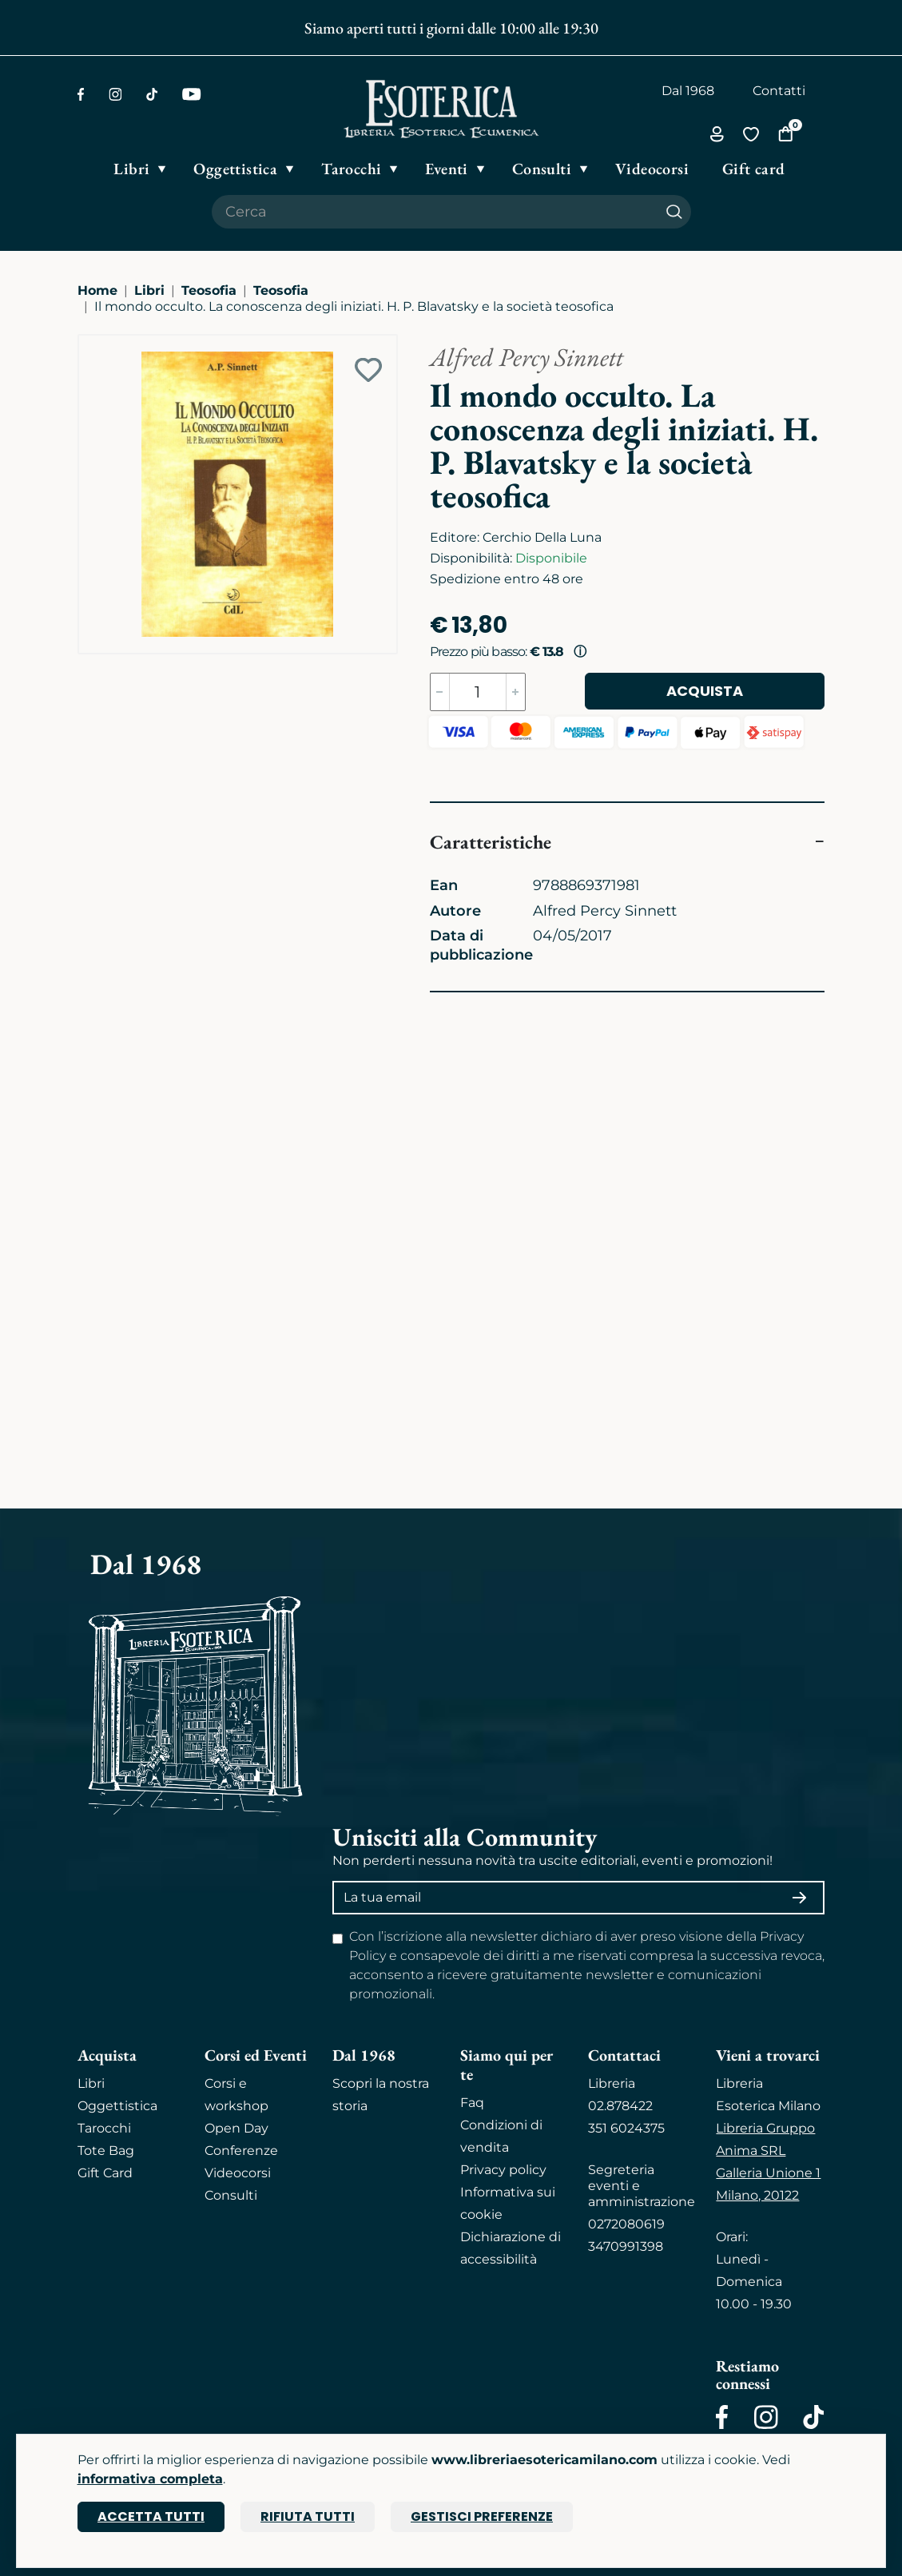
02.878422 (620, 2105)
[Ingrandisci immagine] (86, 343)
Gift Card (105, 2172)
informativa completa (150, 2479)
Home (97, 290)
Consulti (231, 2195)
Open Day (236, 2128)
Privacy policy (503, 2169)
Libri (149, 290)
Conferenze (241, 2150)
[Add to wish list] (368, 370)
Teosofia (208, 290)
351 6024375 (626, 2128)
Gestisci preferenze (482, 2516)
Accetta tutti (151, 2516)
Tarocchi (104, 2128)
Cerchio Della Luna (542, 537)
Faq (472, 2102)
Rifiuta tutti (307, 2516)
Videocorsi (238, 2172)
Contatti (779, 90)
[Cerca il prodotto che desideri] (435, 212)
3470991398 (625, 2246)
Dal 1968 (688, 90)
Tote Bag (105, 2150)
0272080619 (626, 2224)
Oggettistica (117, 2105)
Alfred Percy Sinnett (526, 357)
